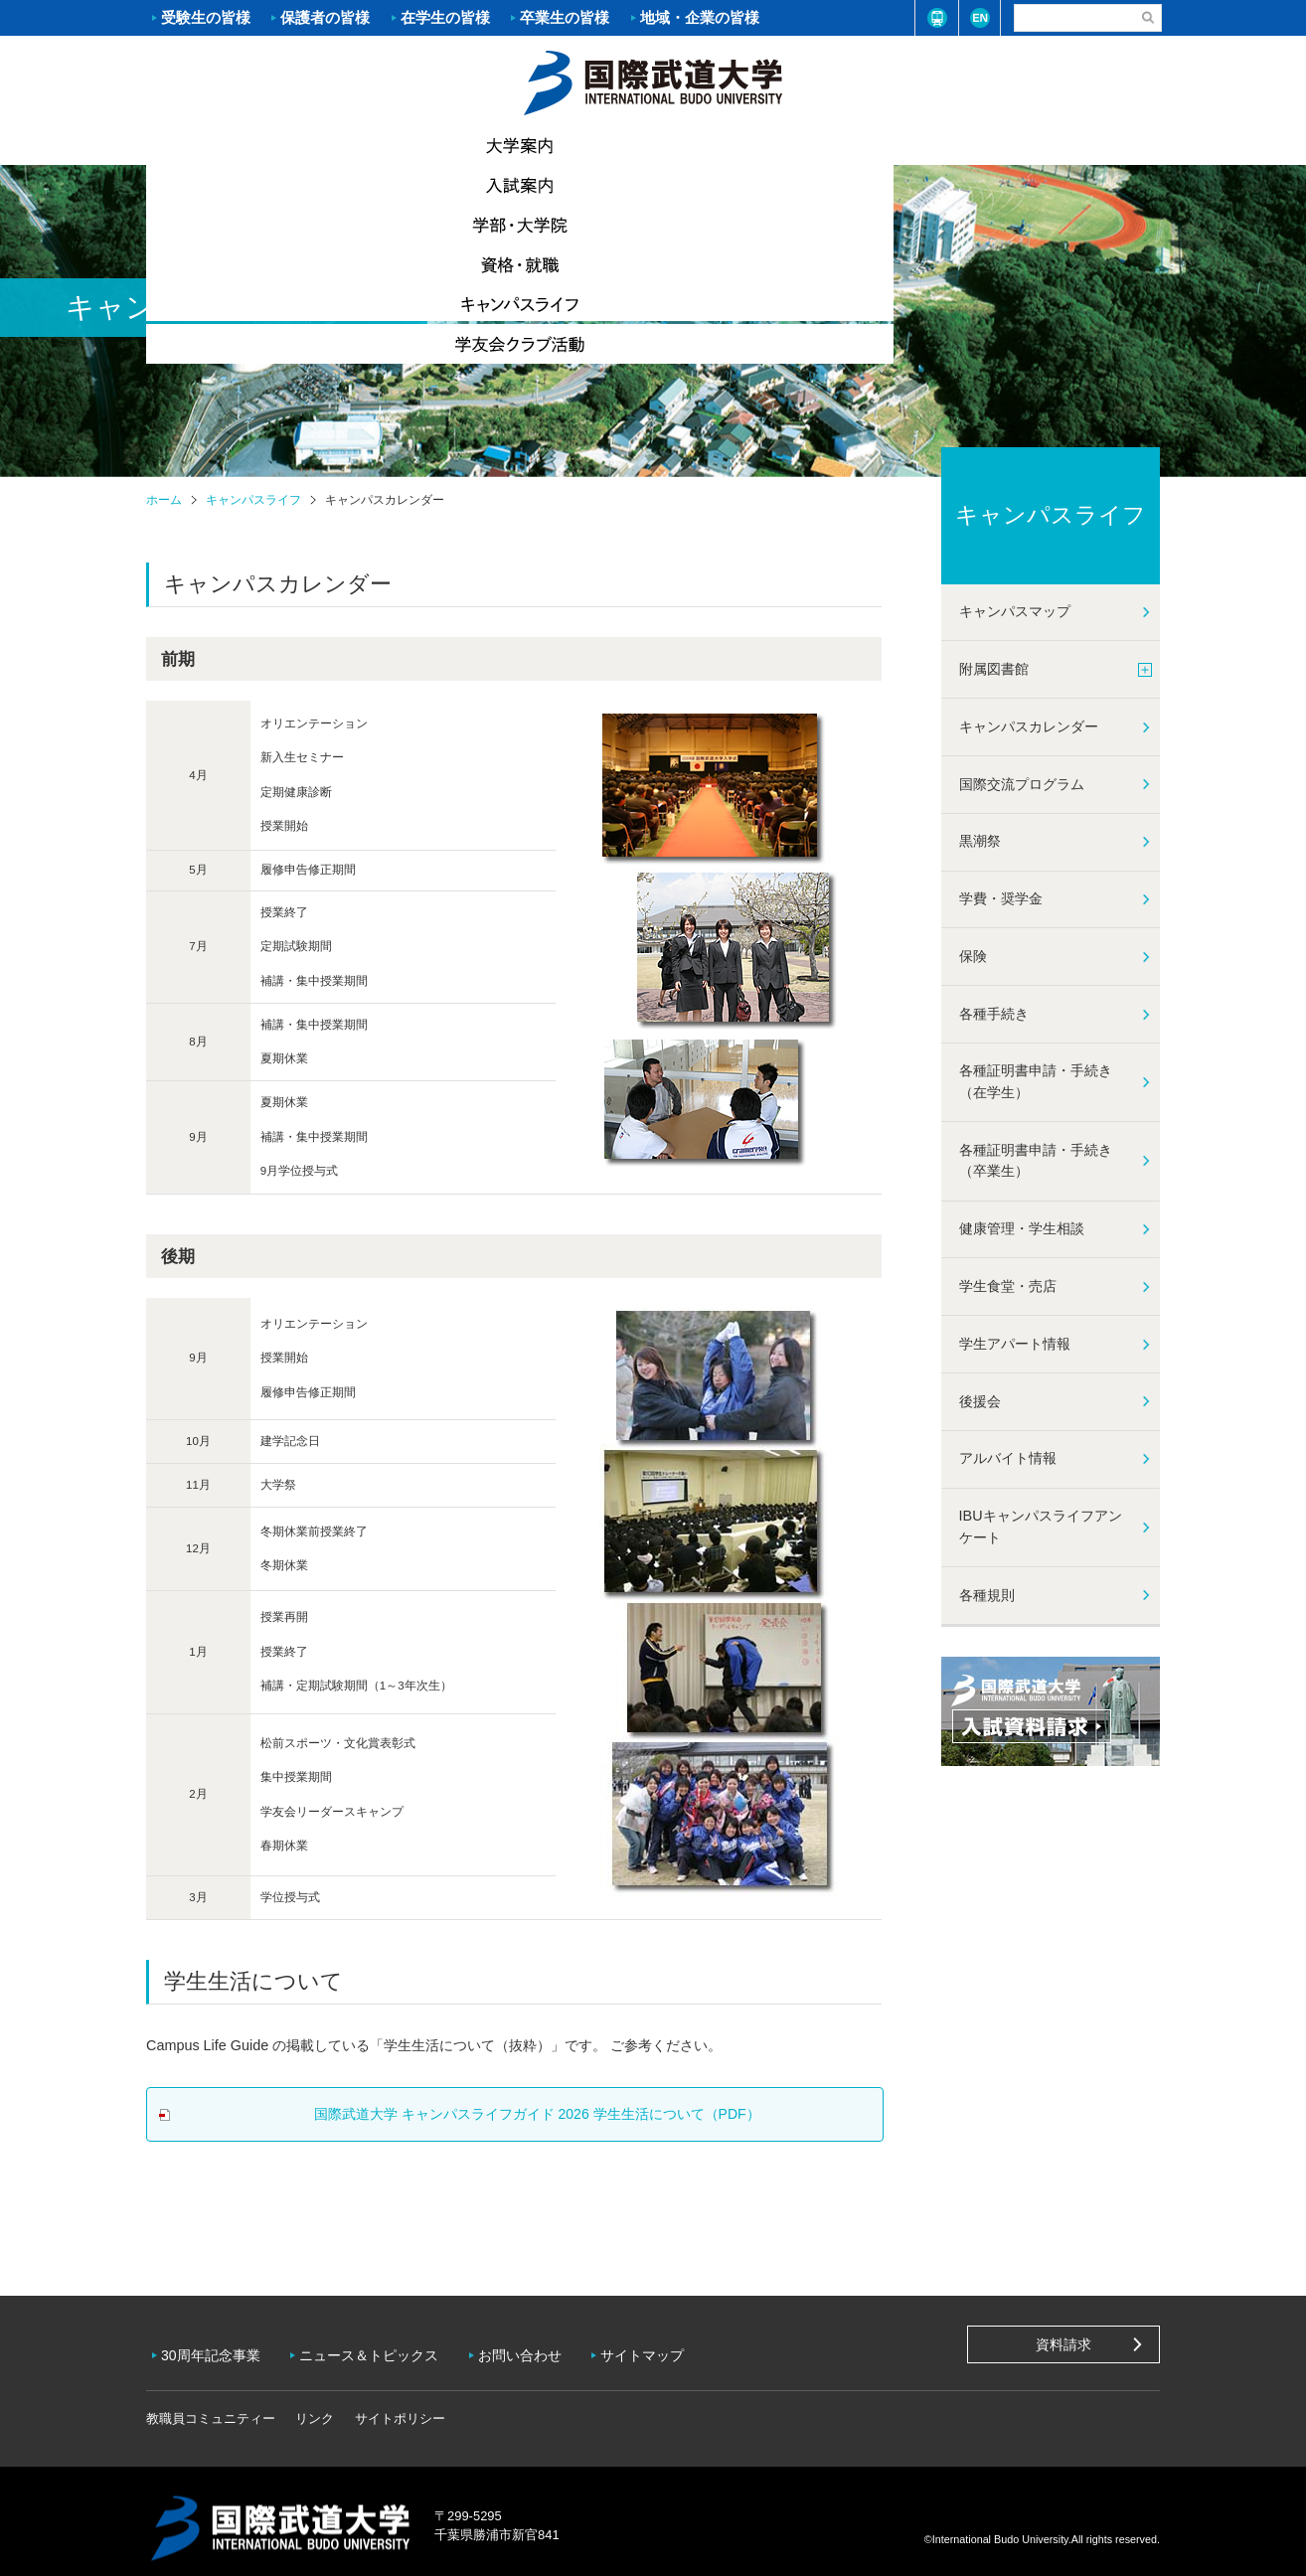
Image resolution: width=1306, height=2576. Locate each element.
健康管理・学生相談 (1021, 1228)
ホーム (653, 80)
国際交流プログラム (1021, 784)
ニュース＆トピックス (378, 2348)
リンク (314, 2404)
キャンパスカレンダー (1028, 726)
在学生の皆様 (445, 17)
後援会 (980, 1401)
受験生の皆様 (205, 17)
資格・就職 (737, 145)
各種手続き (994, 1014)
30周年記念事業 (215, 2348)
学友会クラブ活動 (1074, 145)
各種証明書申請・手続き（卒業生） (1035, 1161)
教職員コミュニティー (210, 2404)
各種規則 (987, 1595)
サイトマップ (662, 2348)
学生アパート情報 (1014, 1344)
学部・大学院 (568, 145)
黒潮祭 (980, 841)
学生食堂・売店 (1008, 1286)
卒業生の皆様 (564, 17)
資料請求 (1063, 2344)
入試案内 (399, 145)
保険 (973, 956)
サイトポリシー (400, 2404)
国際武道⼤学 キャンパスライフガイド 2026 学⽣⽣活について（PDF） (529, 2114)
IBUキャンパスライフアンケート (1040, 1526)
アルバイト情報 (1008, 1458)
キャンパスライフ (906, 143)
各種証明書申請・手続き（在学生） (1035, 1081)
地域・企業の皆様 (699, 17)
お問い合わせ (534, 2348)
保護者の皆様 (325, 17)
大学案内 (230, 145)
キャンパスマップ (1014, 611)
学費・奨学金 (1001, 898)
